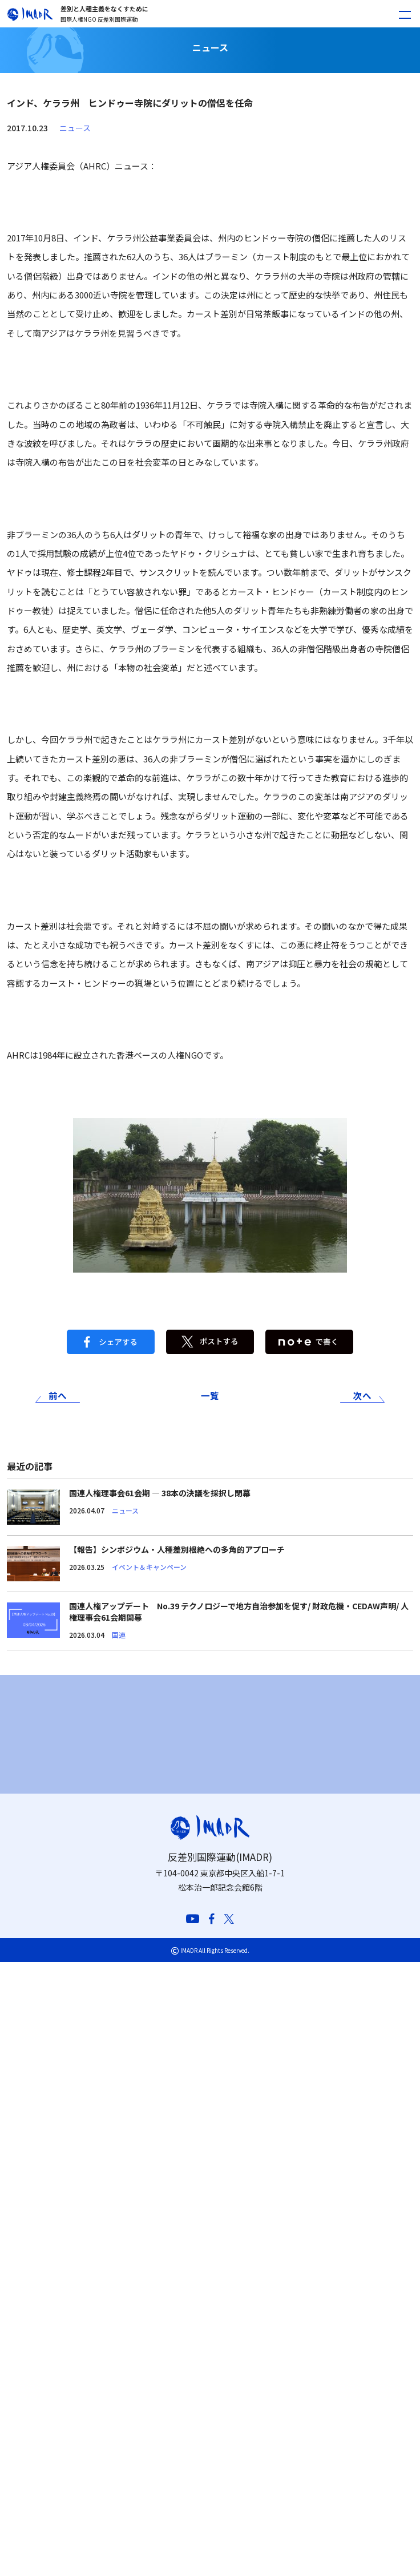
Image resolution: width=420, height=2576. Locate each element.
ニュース (75, 128)
